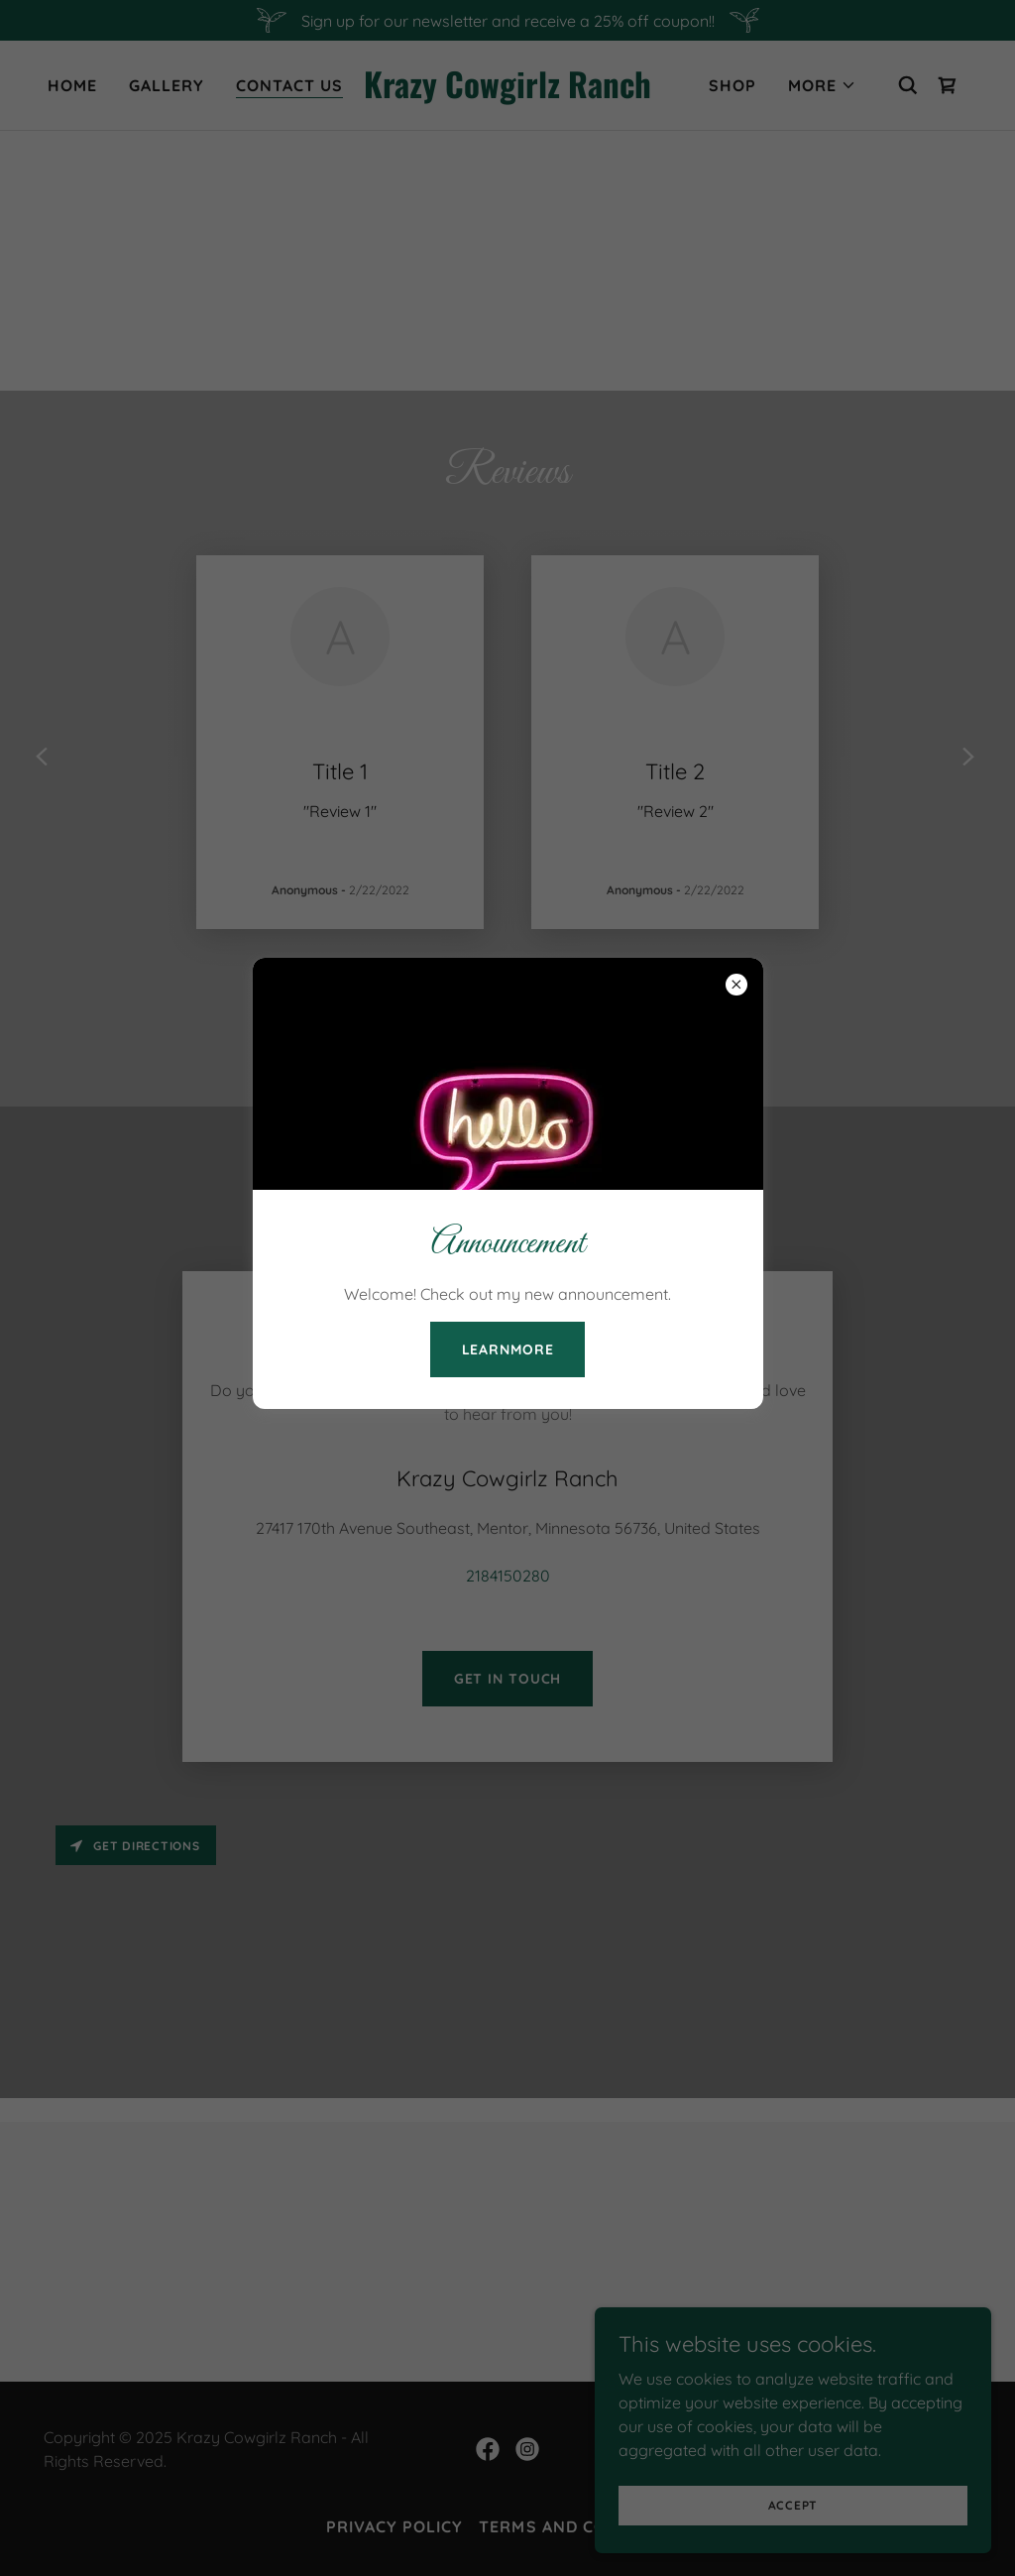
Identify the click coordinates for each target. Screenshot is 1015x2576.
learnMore (508, 1349)
